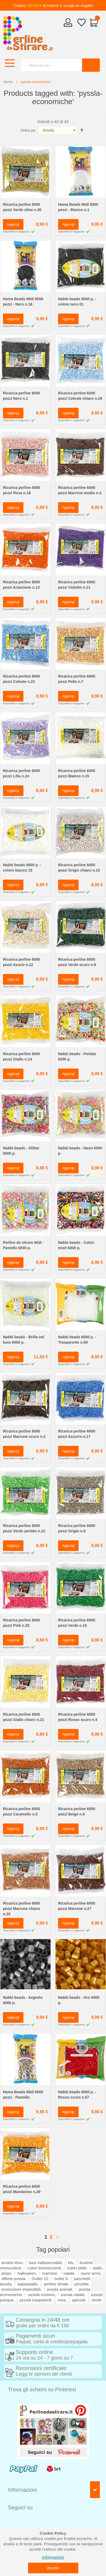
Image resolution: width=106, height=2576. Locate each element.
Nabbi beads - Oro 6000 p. (79, 2000)
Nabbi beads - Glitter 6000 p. (21, 1151)
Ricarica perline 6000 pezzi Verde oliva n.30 (22, 207)
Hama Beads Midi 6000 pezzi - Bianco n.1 (78, 207)
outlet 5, (61, 2278)
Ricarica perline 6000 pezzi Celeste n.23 (21, 679)
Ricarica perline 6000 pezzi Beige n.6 (76, 1811)
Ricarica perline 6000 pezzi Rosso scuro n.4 (77, 1717)
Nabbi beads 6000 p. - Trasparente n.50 (77, 1339)
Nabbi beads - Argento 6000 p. (23, 2000)
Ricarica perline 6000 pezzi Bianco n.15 (76, 773)
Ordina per (28, 130)
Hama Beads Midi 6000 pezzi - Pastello (23, 2094)
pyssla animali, (60, 2289)
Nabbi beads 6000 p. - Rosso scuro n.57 (77, 2094)
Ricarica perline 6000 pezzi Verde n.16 (76, 1623)
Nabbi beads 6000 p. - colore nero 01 (77, 301)
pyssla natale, (73, 2294)
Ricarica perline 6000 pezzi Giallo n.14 (21, 1056)
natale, (69, 2273)
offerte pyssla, (14, 2278)
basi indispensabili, (46, 2262)
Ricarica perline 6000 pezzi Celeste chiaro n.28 (80, 396)
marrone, (50, 2273)
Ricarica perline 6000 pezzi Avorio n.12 (21, 962)
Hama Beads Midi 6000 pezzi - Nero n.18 (23, 301)
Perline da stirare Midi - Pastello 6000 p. (23, 1245)
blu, (71, 2262)
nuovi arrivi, (91, 2273)
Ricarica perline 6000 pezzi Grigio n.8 (76, 1528)
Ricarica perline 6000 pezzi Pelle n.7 (76, 679)
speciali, (79, 2300)
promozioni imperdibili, (21, 2289)
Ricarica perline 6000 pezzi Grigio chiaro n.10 (79, 867)
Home (8, 82)
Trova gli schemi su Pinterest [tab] (42, 2389)
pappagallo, (28, 2284)
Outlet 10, (40, 2278)
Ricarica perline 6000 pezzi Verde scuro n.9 (77, 962)
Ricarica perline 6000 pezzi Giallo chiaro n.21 (23, 1717)
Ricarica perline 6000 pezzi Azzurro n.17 (76, 1434)
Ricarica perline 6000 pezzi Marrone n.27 (76, 1906)
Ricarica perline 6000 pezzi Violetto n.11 (76, 584)
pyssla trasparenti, (35, 2300)
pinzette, (82, 2284)
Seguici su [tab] (20, 2507)
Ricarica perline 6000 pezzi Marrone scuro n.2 (24, 1434)
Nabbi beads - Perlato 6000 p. (77, 1056)
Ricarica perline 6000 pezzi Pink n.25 (21, 1623)
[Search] (91, 65)
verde (97, 2300)
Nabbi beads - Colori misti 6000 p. (76, 1245)
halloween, (27, 2273)
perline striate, (57, 2284)
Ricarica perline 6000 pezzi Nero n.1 (21, 396)
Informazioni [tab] (22, 2490)
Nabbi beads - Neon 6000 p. (80, 1151)
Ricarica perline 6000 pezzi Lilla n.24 (21, 773)
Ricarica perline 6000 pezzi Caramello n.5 (21, 1811)
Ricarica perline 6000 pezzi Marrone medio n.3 (79, 490)
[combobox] (49, 65)
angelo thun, (12, 2262)
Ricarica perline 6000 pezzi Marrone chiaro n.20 (21, 1908)
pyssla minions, (42, 2294)
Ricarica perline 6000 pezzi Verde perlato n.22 (24, 1528)
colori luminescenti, (44, 2268)
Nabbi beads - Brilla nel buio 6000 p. (23, 1339)
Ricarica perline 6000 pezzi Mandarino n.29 (21, 2189)
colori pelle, (77, 2268)
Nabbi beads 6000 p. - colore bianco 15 (22, 867)
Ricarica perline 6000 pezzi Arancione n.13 (21, 584)
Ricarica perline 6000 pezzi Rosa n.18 (21, 490)
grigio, (7, 2273)
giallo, (98, 2268)
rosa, (62, 2300)
